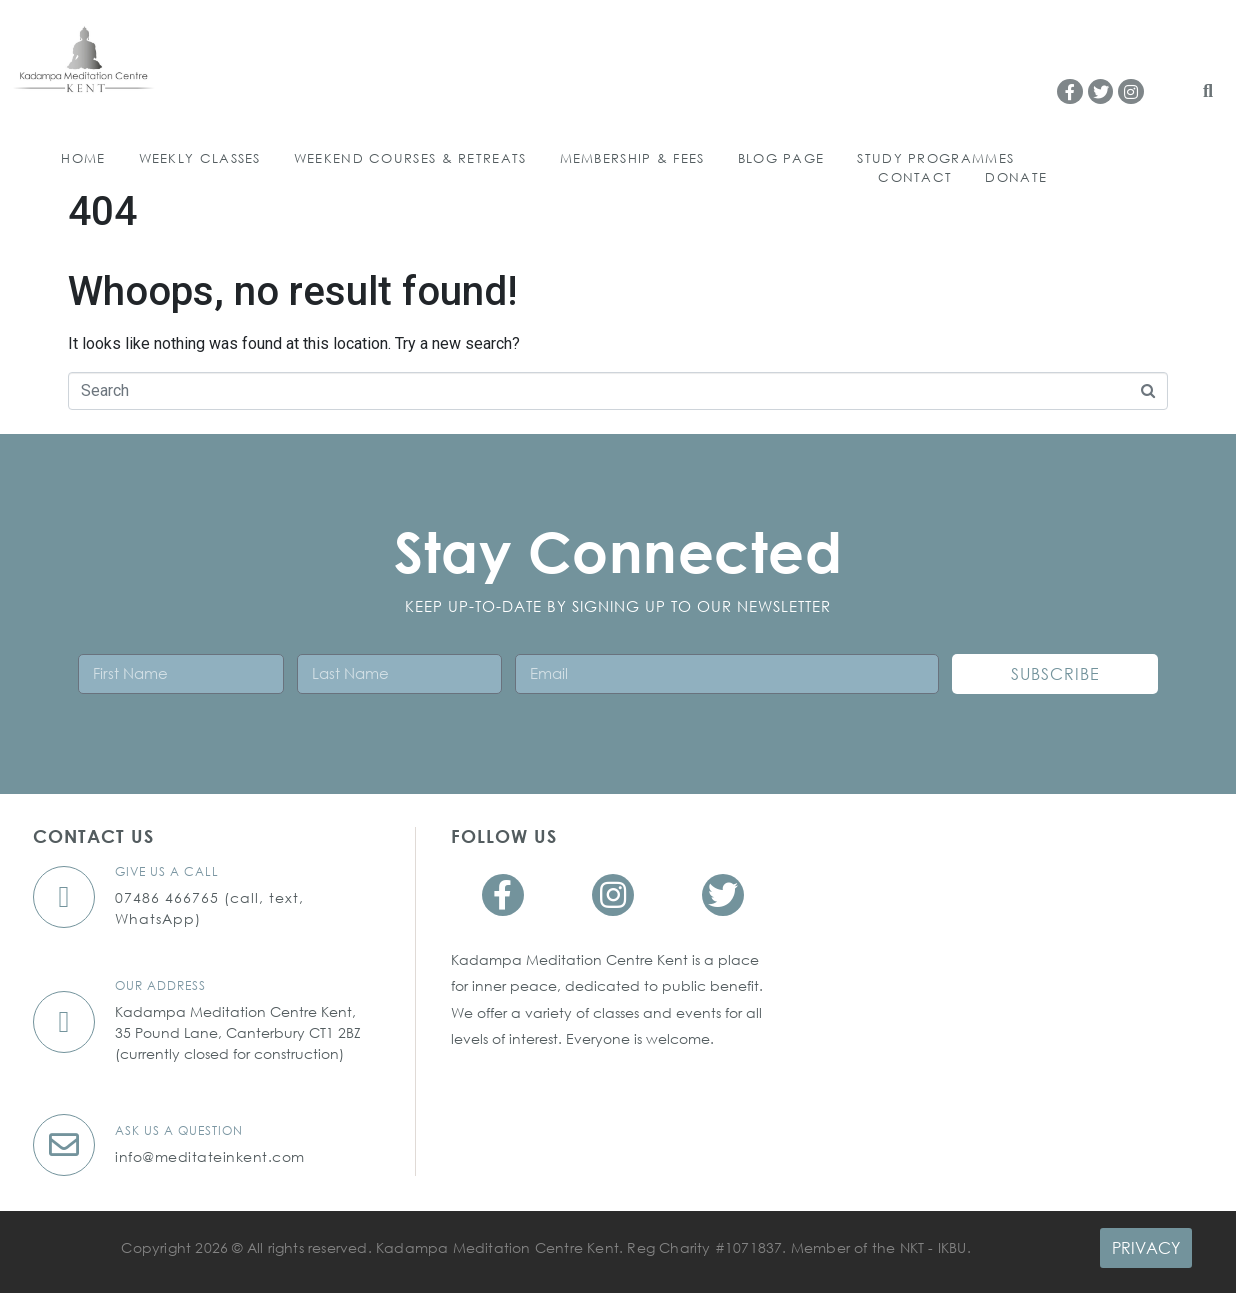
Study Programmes (935, 158)
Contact (915, 177)
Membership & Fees (632, 158)
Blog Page (781, 158)
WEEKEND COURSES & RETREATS (410, 158)
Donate (1016, 177)
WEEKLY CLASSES (200, 158)
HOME (83, 158)
